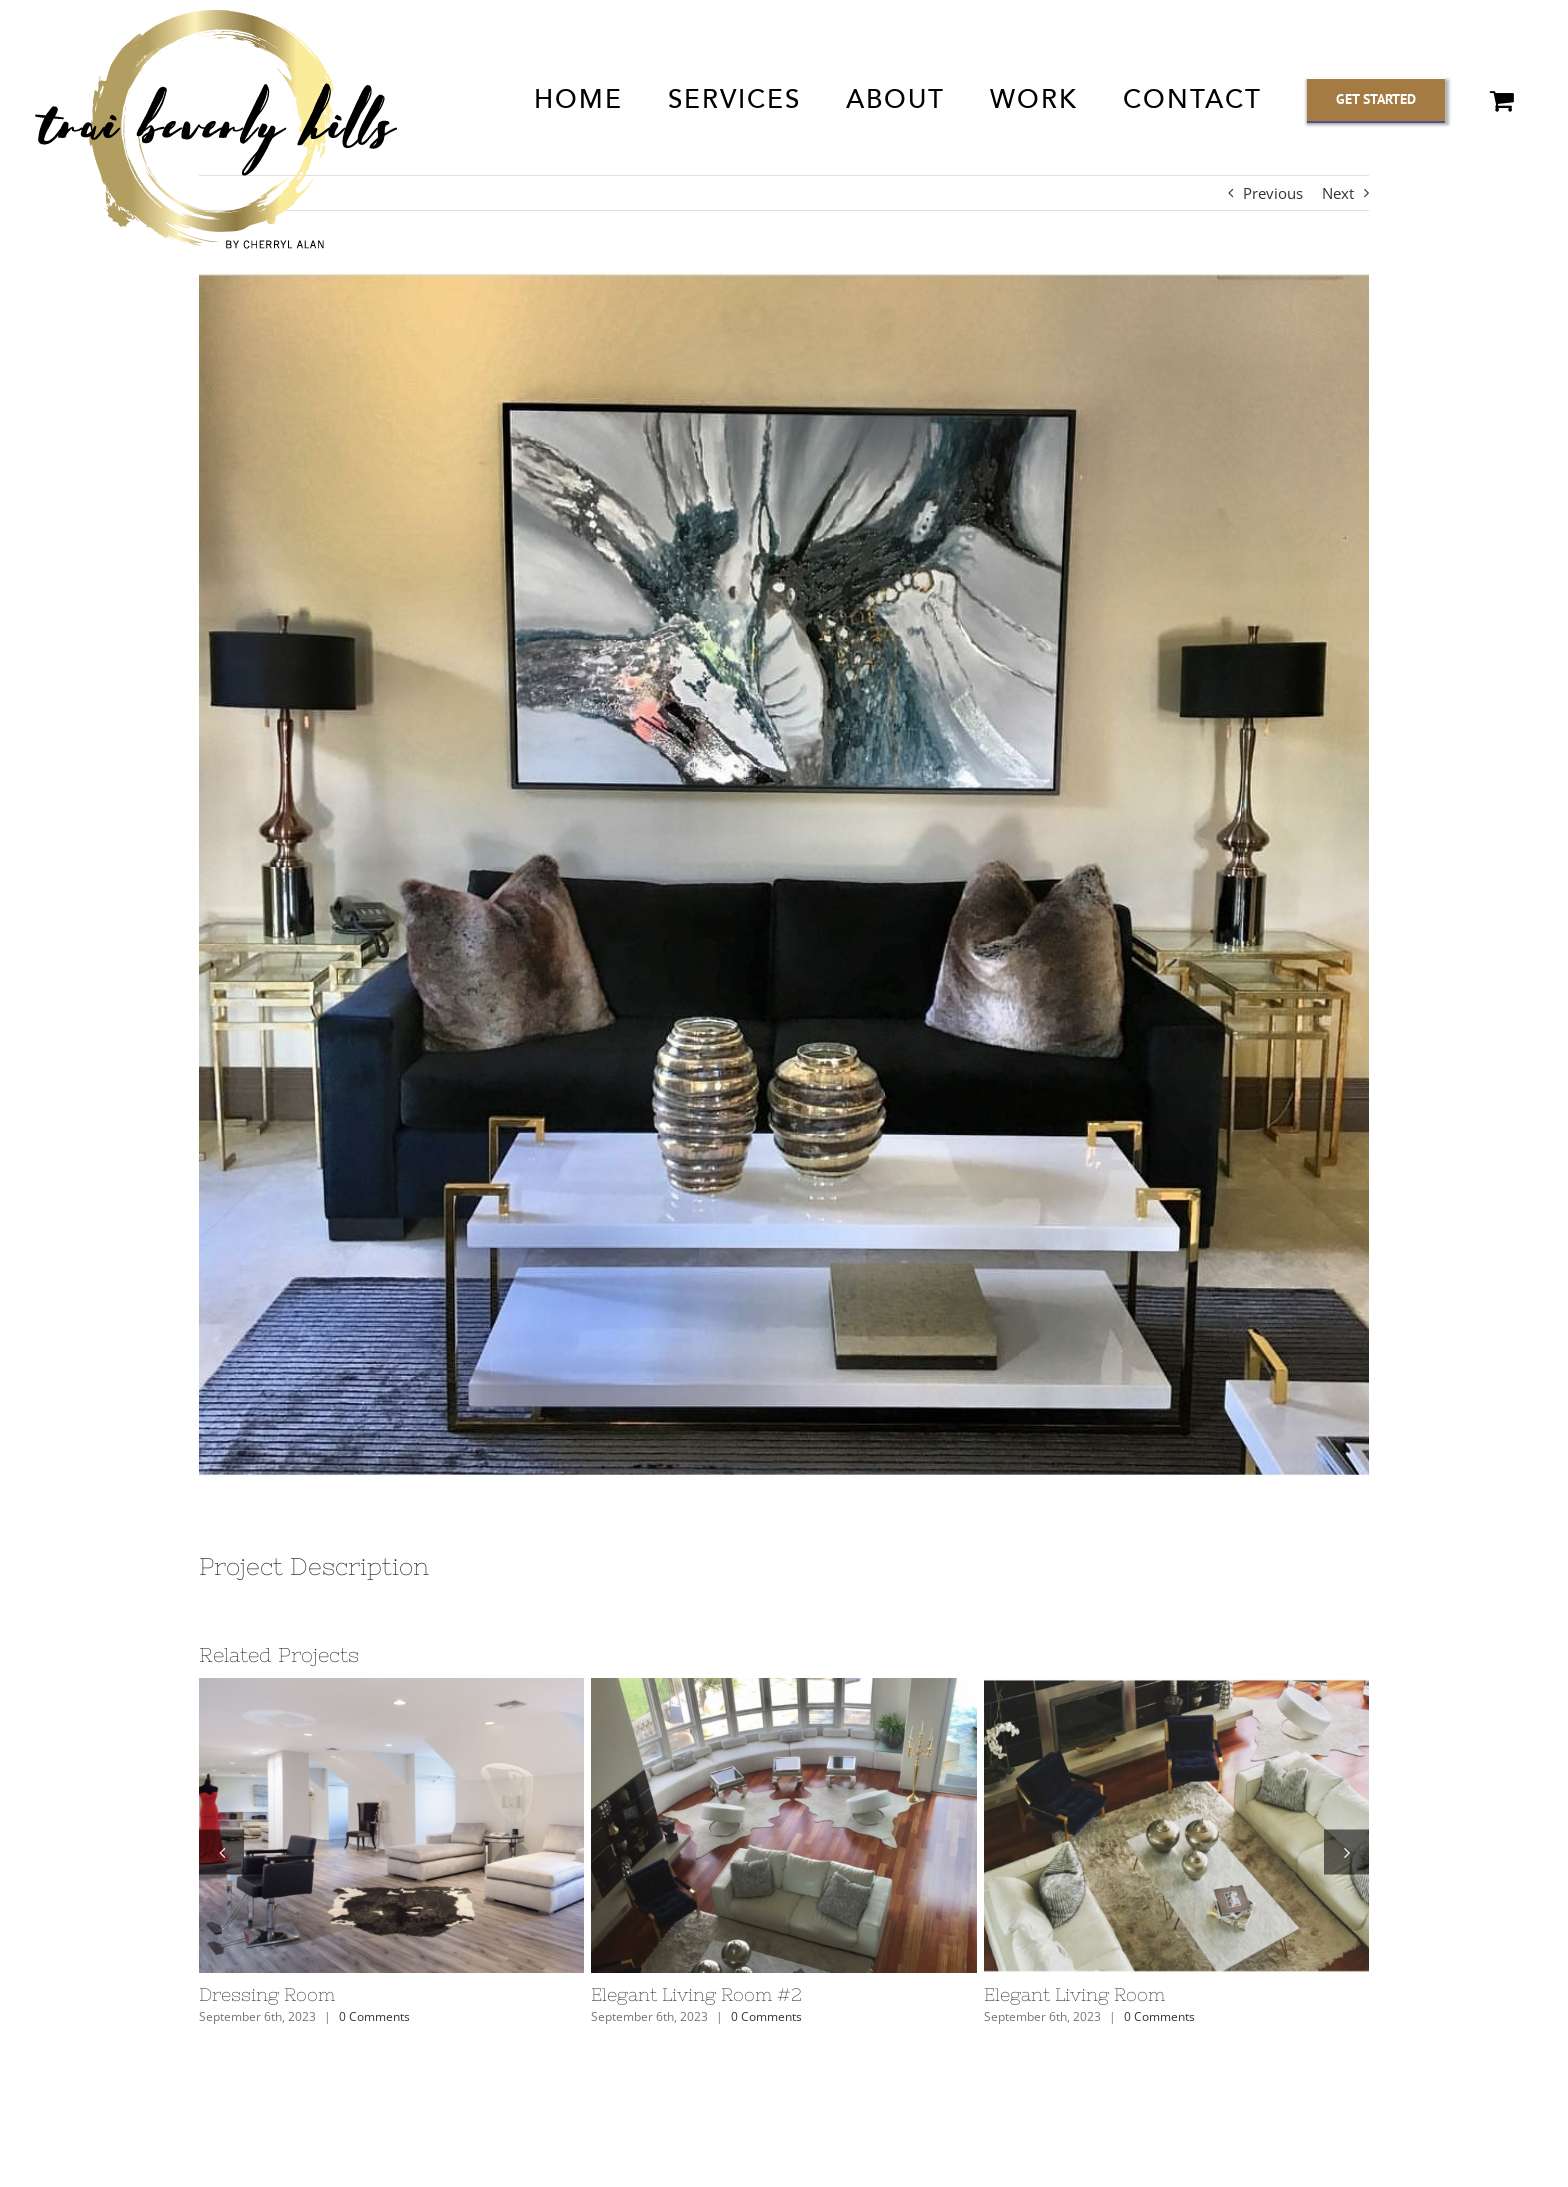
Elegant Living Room (1074, 1994)
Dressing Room (267, 1994)
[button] (221, 1851)
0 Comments (374, 2016)
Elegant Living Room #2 (696, 1994)
